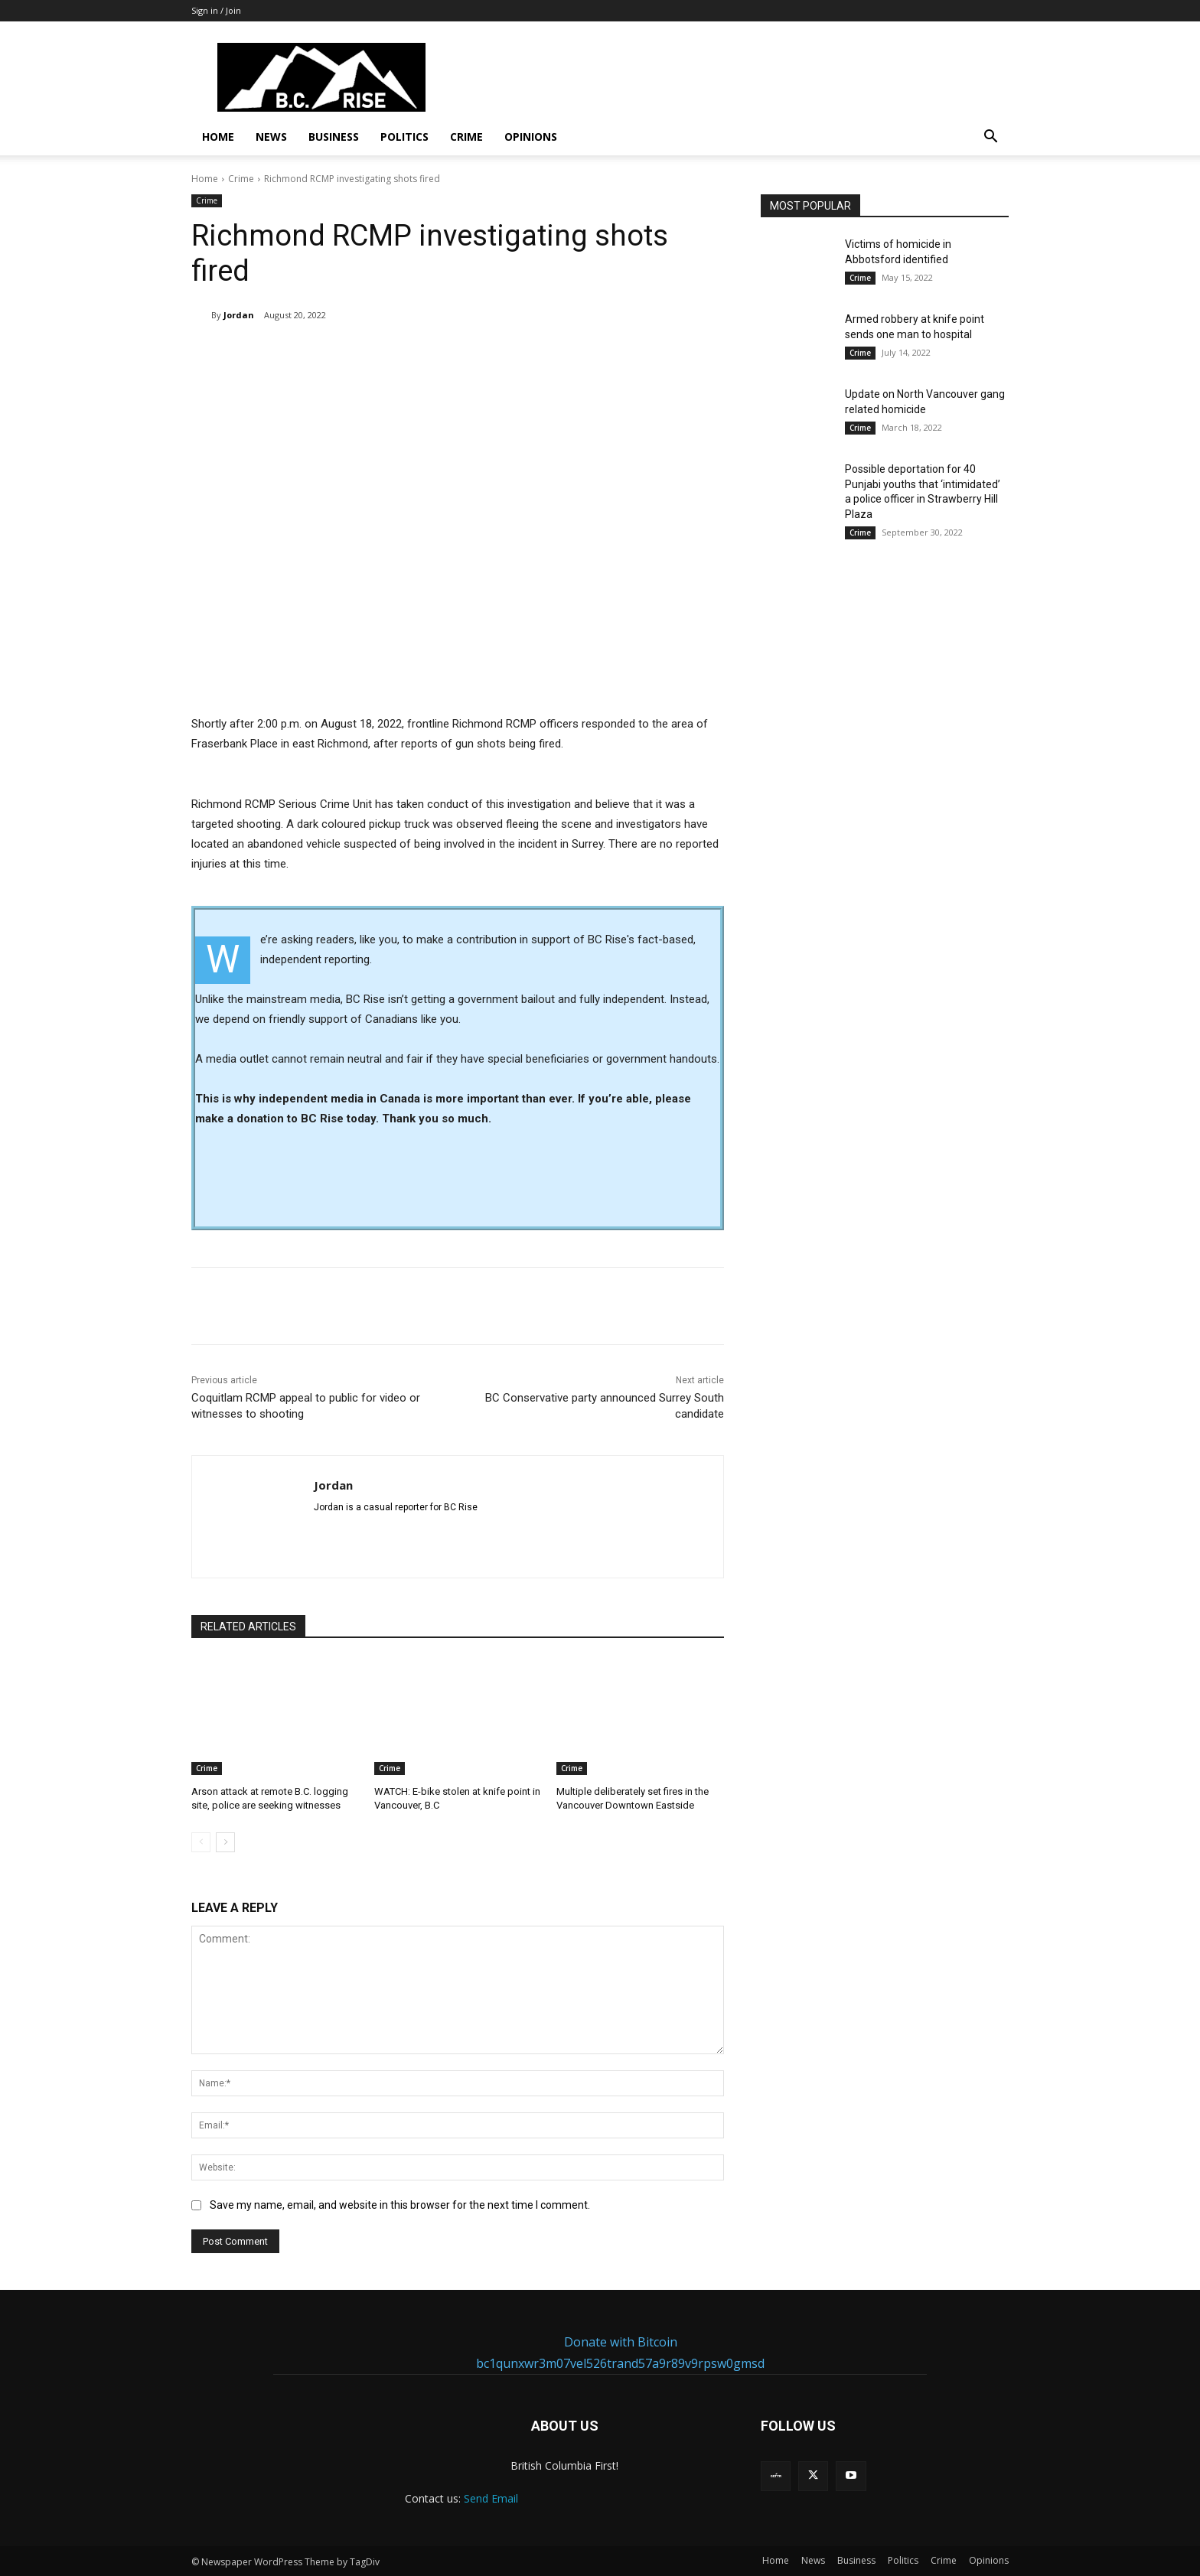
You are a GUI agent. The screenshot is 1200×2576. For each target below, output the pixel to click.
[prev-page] (200, 1842)
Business (333, 136)
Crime (466, 136)
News (271, 136)
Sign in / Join (216, 10)
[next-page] (225, 1842)
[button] (990, 138)
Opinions (530, 136)
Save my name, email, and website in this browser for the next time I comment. (400, 2205)
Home (218, 136)
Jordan (238, 315)
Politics (404, 136)
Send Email (491, 2498)
